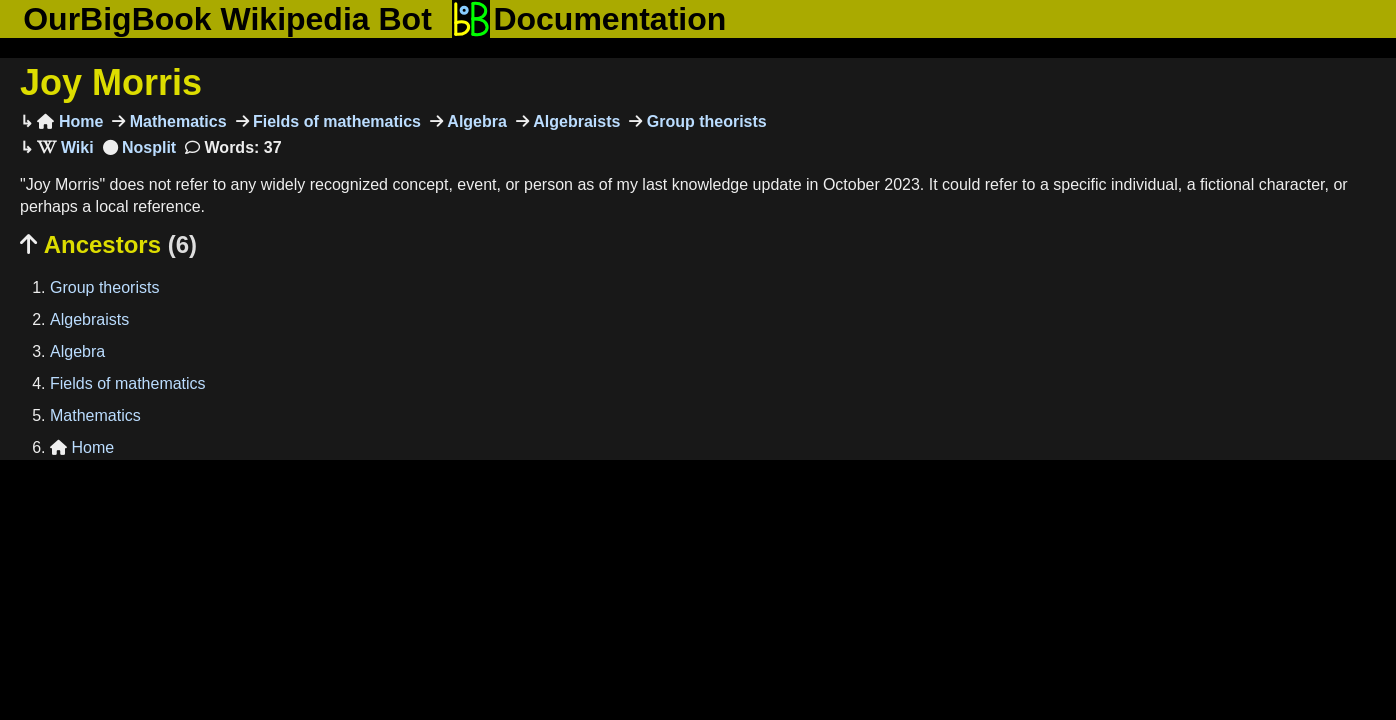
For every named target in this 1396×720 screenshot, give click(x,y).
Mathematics (175, 121)
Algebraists (575, 121)
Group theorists (704, 121)
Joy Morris (111, 82)
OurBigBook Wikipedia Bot (227, 19)
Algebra (475, 121)
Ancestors (108, 244)
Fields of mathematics (335, 121)
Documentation (589, 19)
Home (70, 121)
